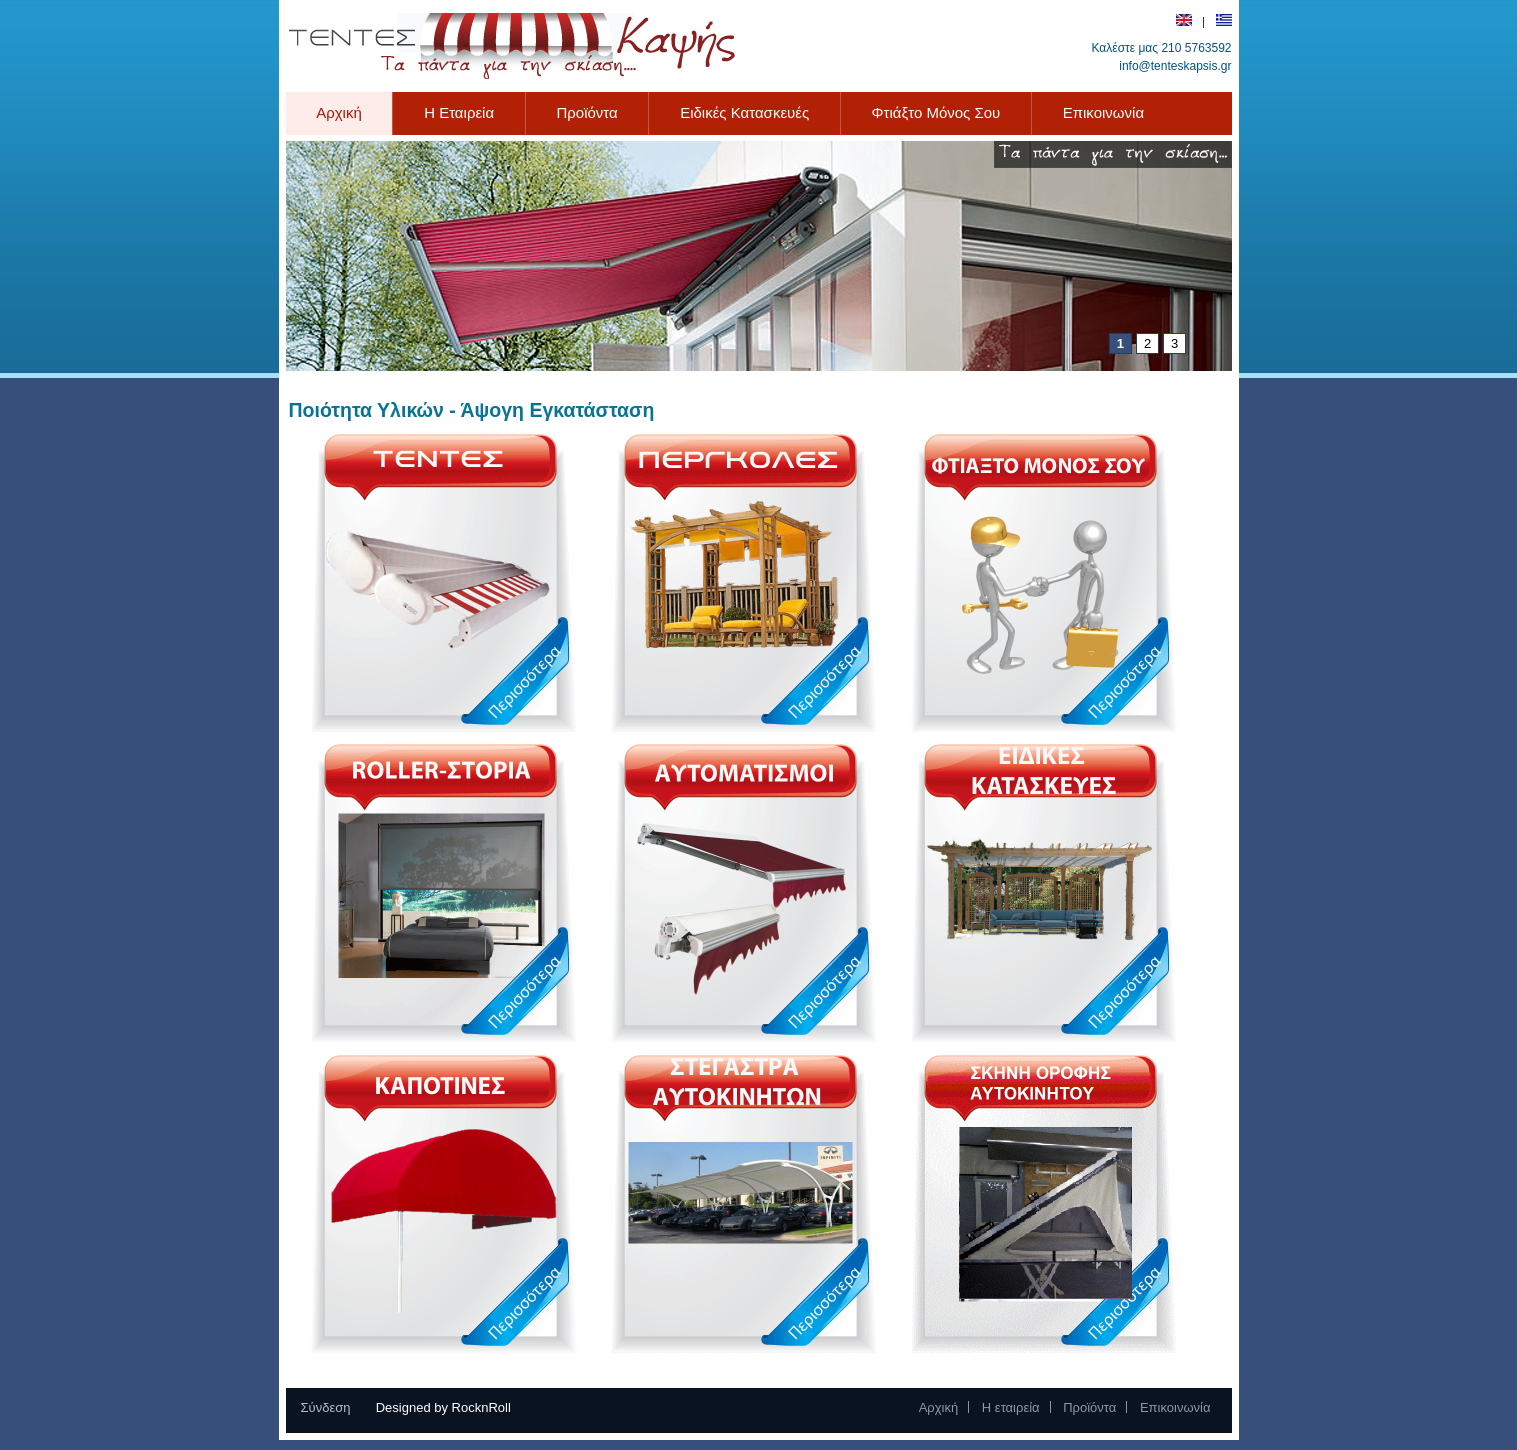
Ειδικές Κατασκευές (744, 112)
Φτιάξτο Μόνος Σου (936, 112)
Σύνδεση (326, 1407)
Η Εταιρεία (459, 112)
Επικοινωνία (1103, 112)
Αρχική (339, 112)
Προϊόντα (596, 112)
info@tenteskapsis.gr (1175, 66)
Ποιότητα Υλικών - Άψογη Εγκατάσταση (472, 410)
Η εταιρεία (1011, 1407)
